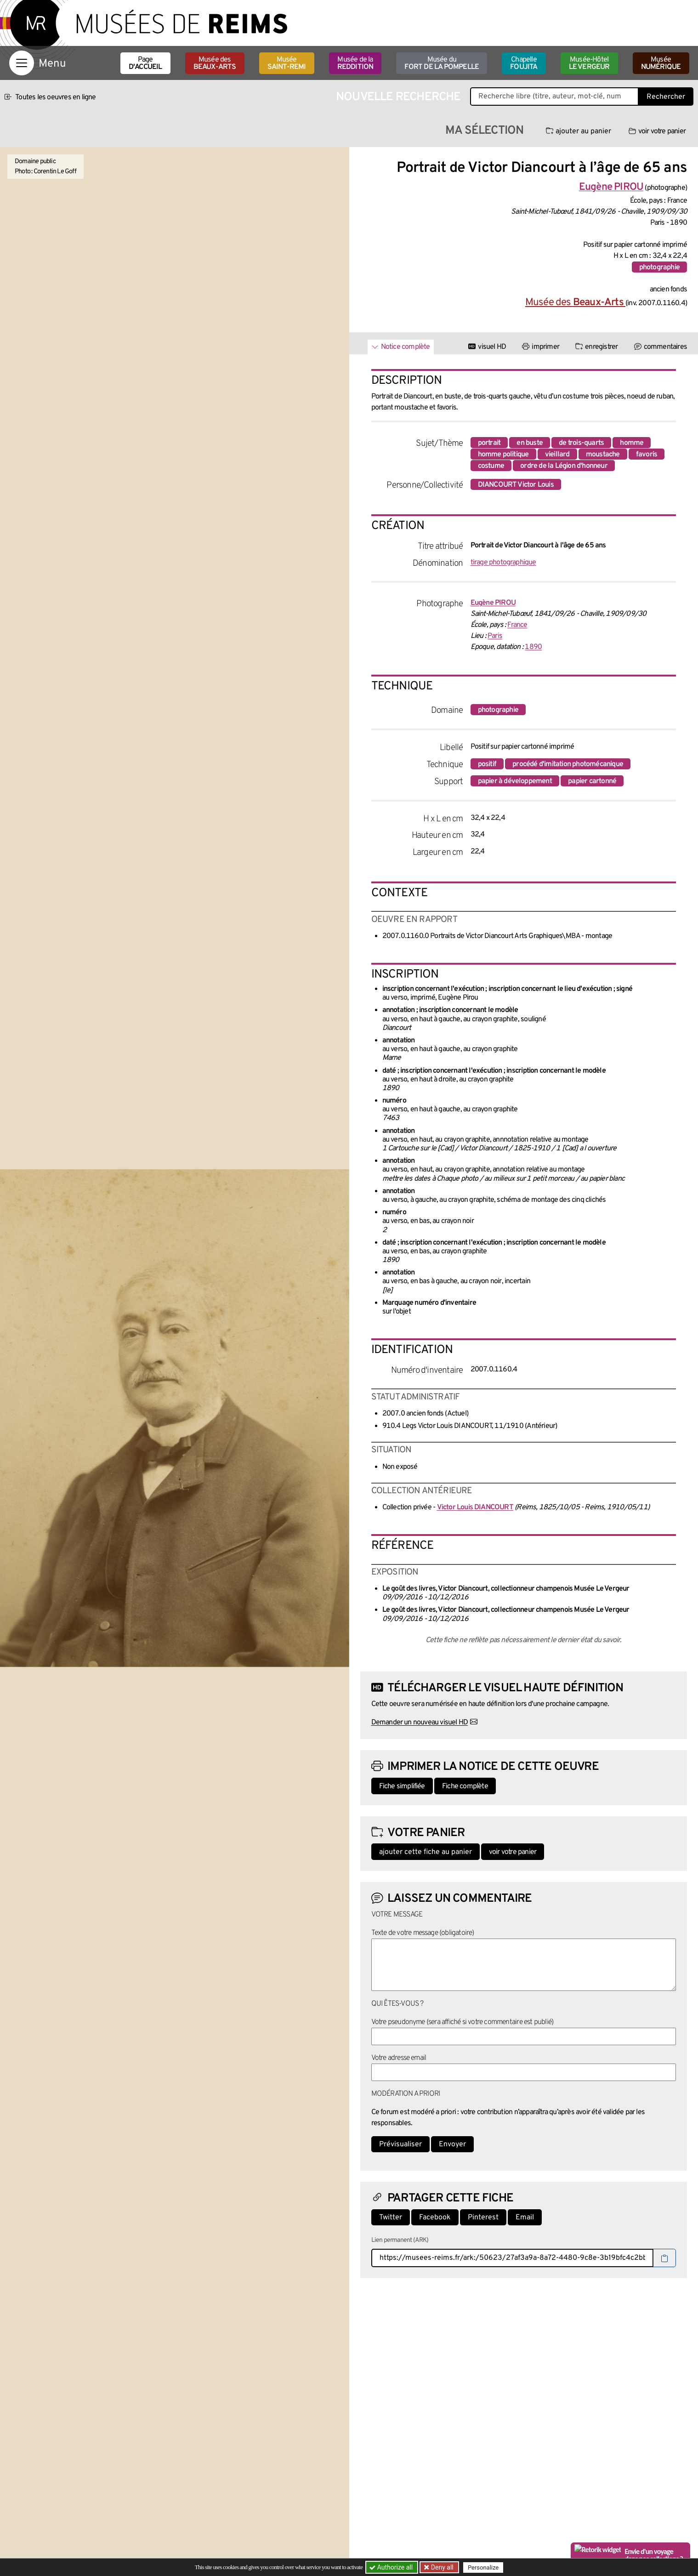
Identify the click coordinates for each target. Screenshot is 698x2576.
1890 (533, 647)
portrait (489, 443)
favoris (646, 454)
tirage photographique (503, 562)
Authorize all (392, 2567)
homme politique (503, 454)
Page (145, 63)
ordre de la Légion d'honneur (563, 466)
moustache (603, 454)
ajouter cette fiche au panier (425, 1852)
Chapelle (523, 63)
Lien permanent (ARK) (400, 2240)
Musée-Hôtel (589, 63)
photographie (659, 267)
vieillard (557, 454)
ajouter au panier (578, 131)
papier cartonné (592, 781)
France (517, 625)
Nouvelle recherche (398, 97)
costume (491, 466)
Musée (286, 63)
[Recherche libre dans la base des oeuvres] (554, 96)
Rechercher (666, 97)
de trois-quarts (581, 443)
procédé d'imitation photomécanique (567, 764)
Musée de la (355, 63)
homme (631, 443)
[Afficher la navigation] (21, 63)
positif (487, 764)
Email (525, 2217)
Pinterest (483, 2217)
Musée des (214, 63)
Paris (495, 636)
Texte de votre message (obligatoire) (422, 1933)
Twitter (390, 2217)
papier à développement (515, 781)
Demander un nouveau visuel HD (419, 1722)
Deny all (442, 2567)
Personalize (483, 2567)
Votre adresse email (398, 2058)
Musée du (441, 63)
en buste (529, 443)
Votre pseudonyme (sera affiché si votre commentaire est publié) (462, 2022)
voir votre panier (657, 131)
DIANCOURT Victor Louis (516, 484)
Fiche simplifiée (402, 1786)
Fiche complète (465, 1786)
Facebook (435, 2217)
